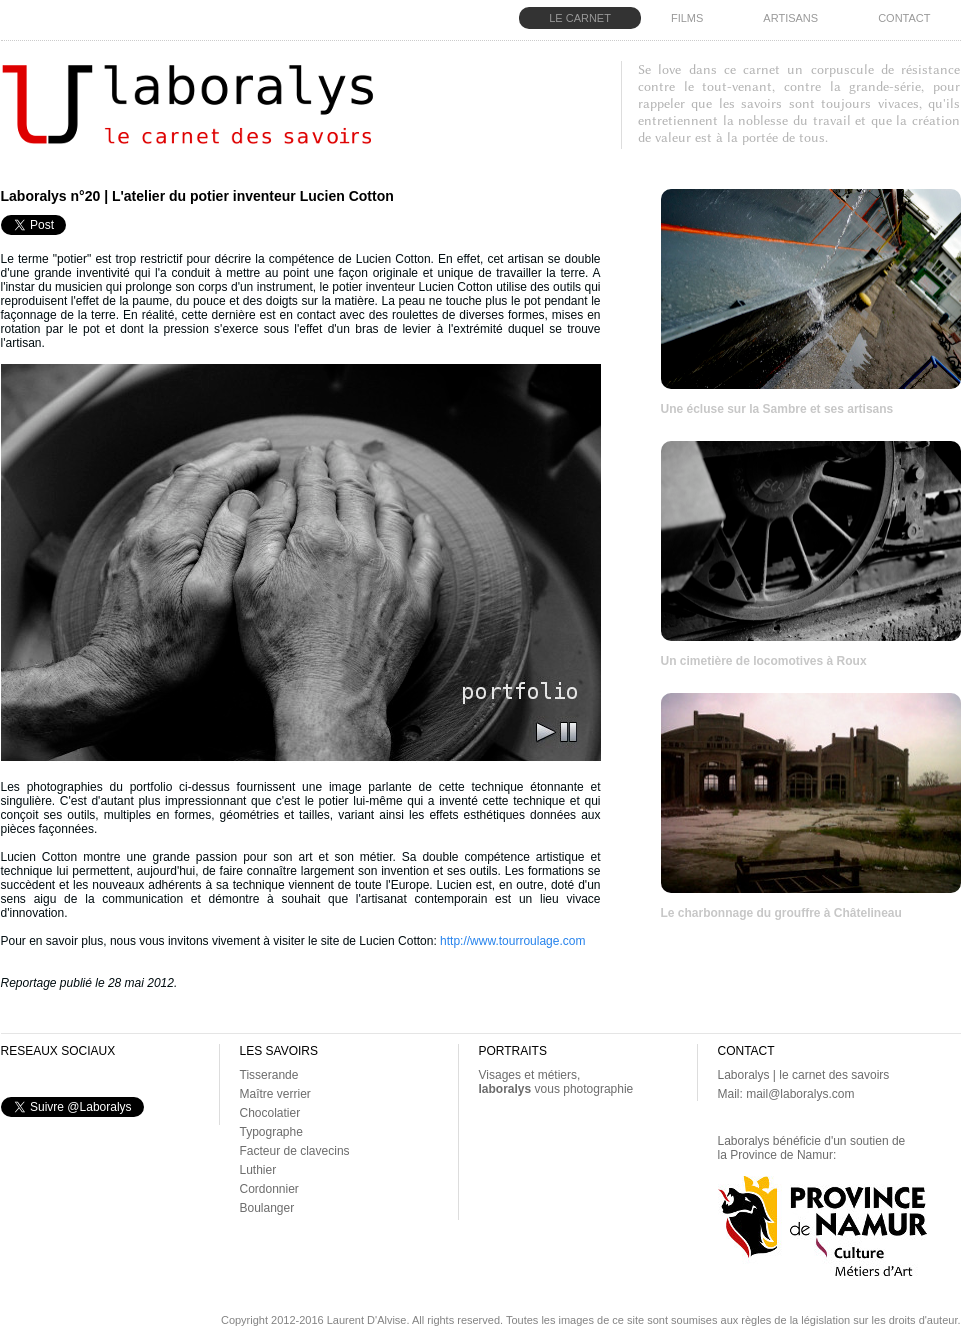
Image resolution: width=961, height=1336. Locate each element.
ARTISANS (790, 18)
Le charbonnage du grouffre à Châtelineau (781, 913)
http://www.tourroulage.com (512, 941)
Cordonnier (269, 1189)
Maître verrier (275, 1094)
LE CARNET (580, 18)
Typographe (271, 1132)
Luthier (258, 1170)
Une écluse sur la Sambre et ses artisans (777, 409)
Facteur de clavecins (295, 1151)
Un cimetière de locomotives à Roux (764, 661)
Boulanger (267, 1208)
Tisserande (269, 1075)
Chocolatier (270, 1113)
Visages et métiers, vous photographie (556, 1082)
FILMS (687, 18)
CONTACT (904, 18)
